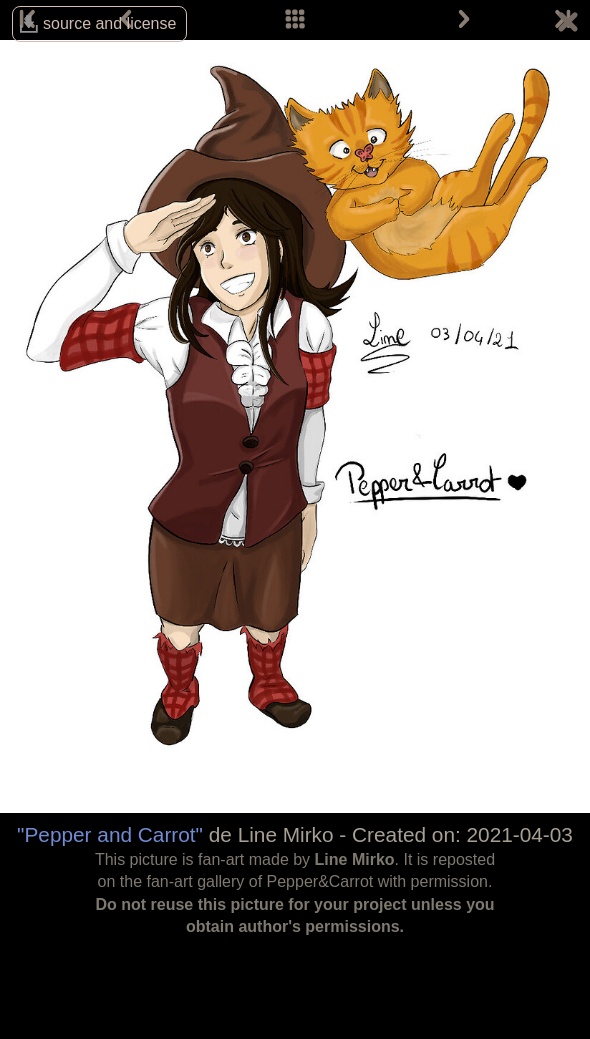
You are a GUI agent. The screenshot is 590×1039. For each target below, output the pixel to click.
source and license (109, 23)
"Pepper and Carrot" (110, 834)
